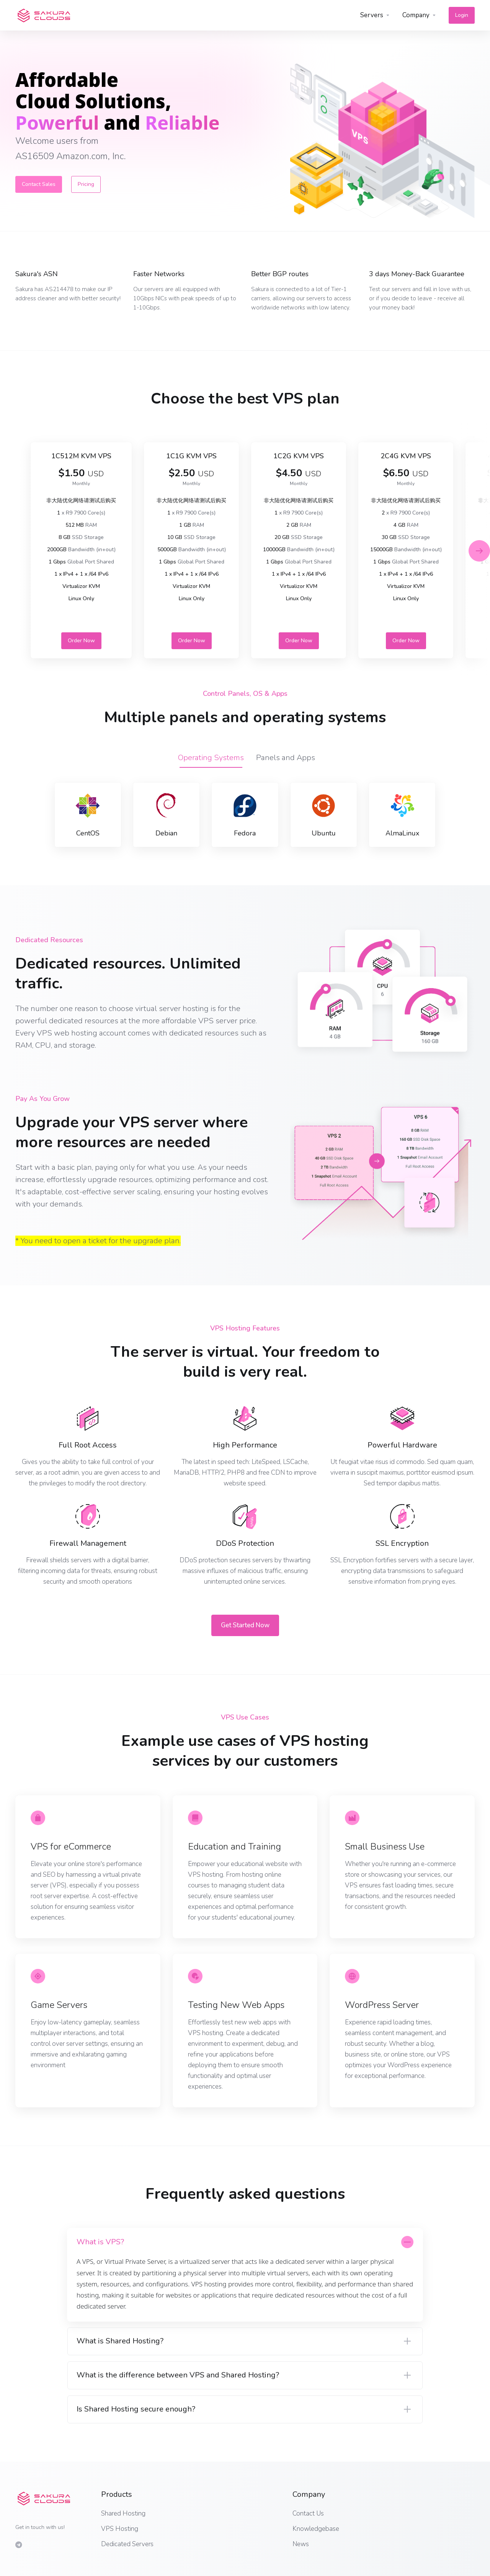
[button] (479, 551)
